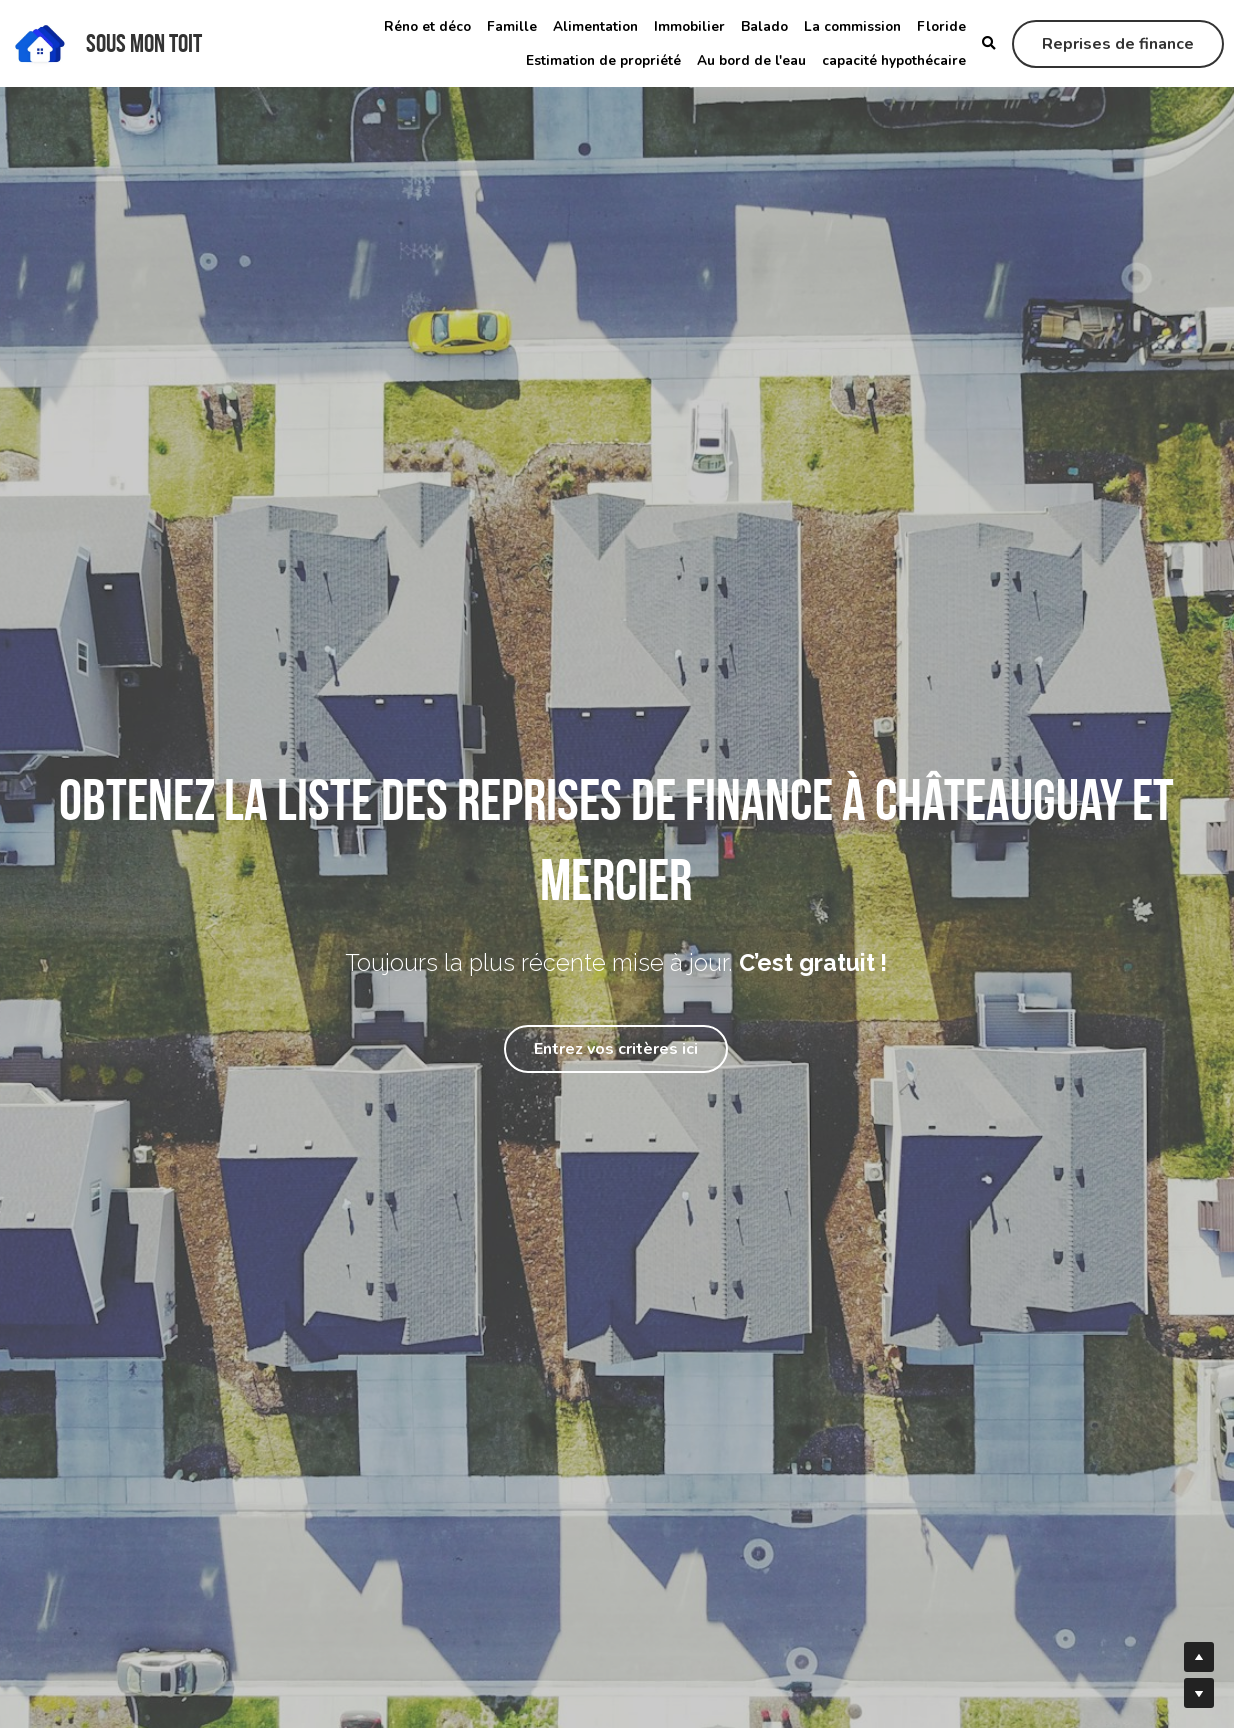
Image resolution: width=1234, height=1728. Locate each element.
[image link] (40, 41)
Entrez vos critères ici (616, 1049)
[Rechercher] (989, 44)
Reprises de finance (1118, 44)
